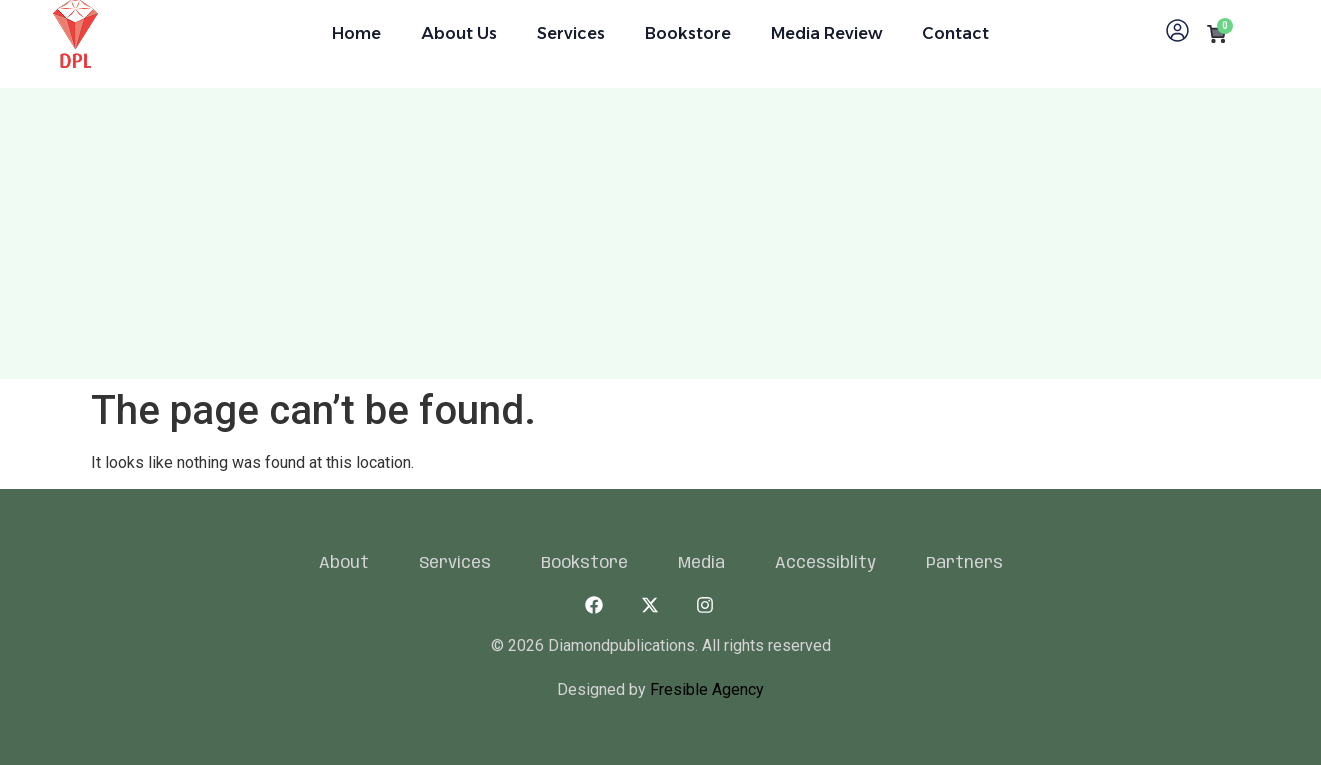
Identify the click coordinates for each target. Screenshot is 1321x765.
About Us (459, 33)
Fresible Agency (705, 689)
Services (571, 33)
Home (356, 33)
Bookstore (688, 33)
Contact (955, 33)
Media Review (826, 33)
